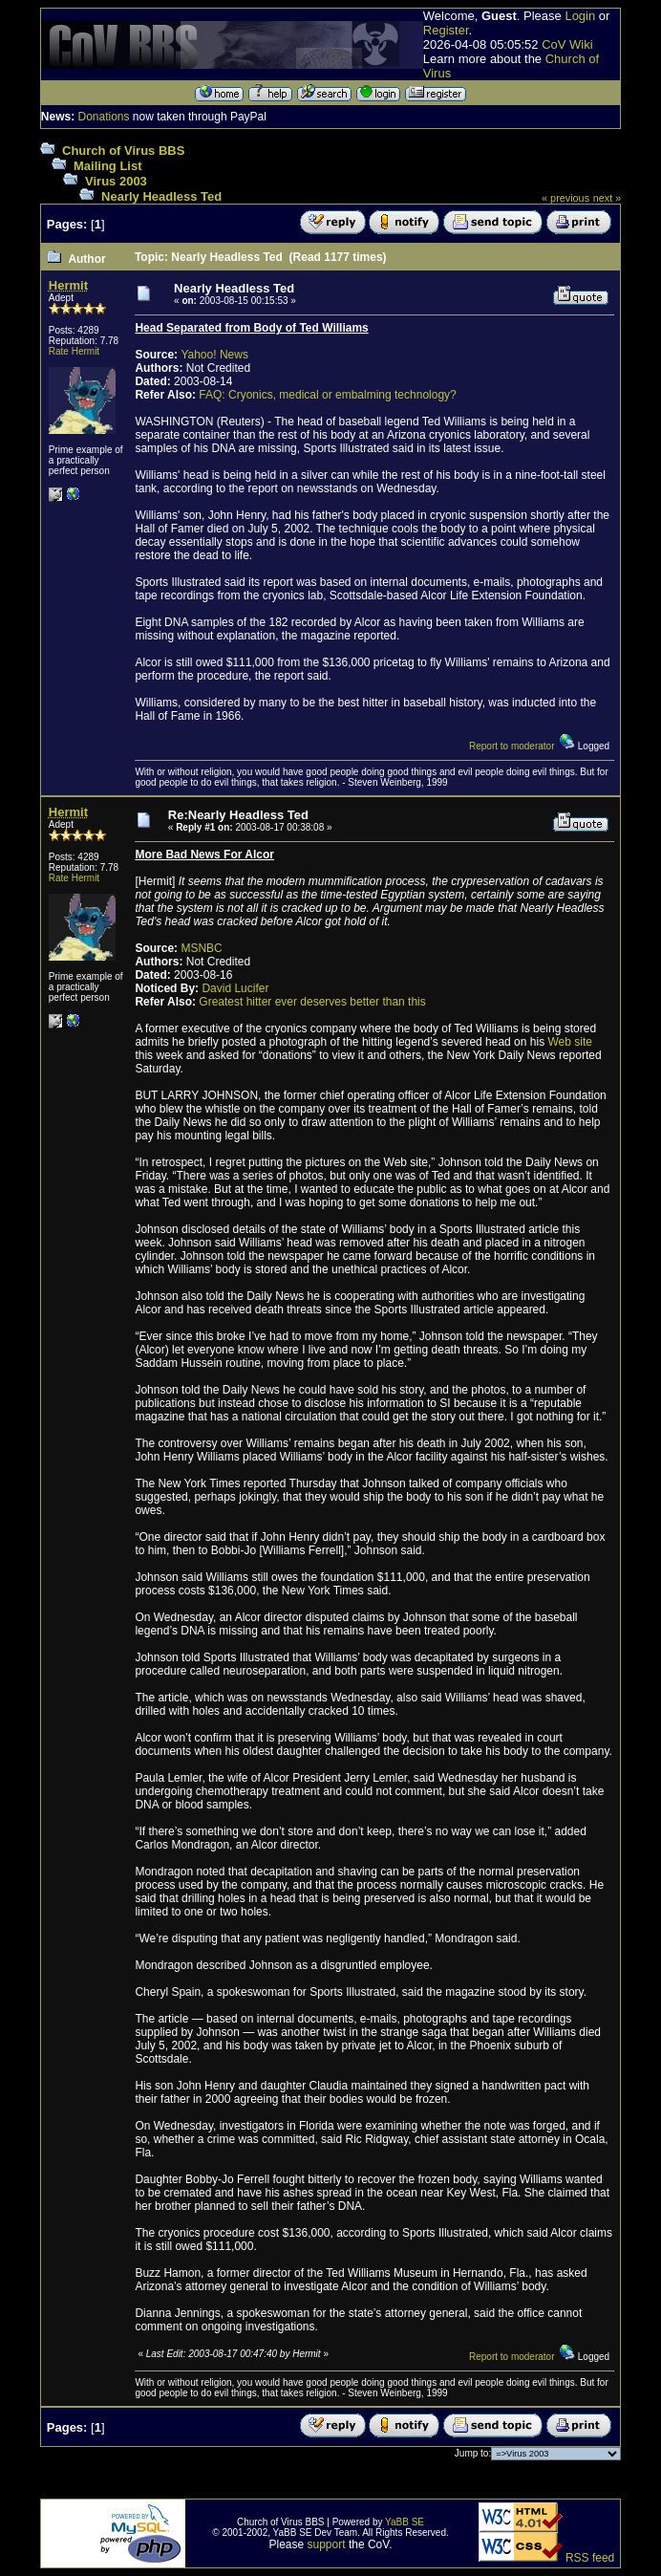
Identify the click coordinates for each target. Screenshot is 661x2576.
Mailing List (108, 166)
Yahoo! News (214, 354)
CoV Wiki (567, 44)
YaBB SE (404, 2522)
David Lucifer (235, 988)
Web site (569, 1042)
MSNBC (201, 948)
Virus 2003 (116, 181)
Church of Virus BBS (123, 150)
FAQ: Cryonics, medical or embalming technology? (327, 394)
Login (580, 16)
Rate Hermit (74, 351)
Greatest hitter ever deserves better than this (312, 1001)
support (327, 2544)
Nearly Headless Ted (161, 196)
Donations (103, 116)
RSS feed (589, 2558)
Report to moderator (512, 746)
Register (446, 30)
